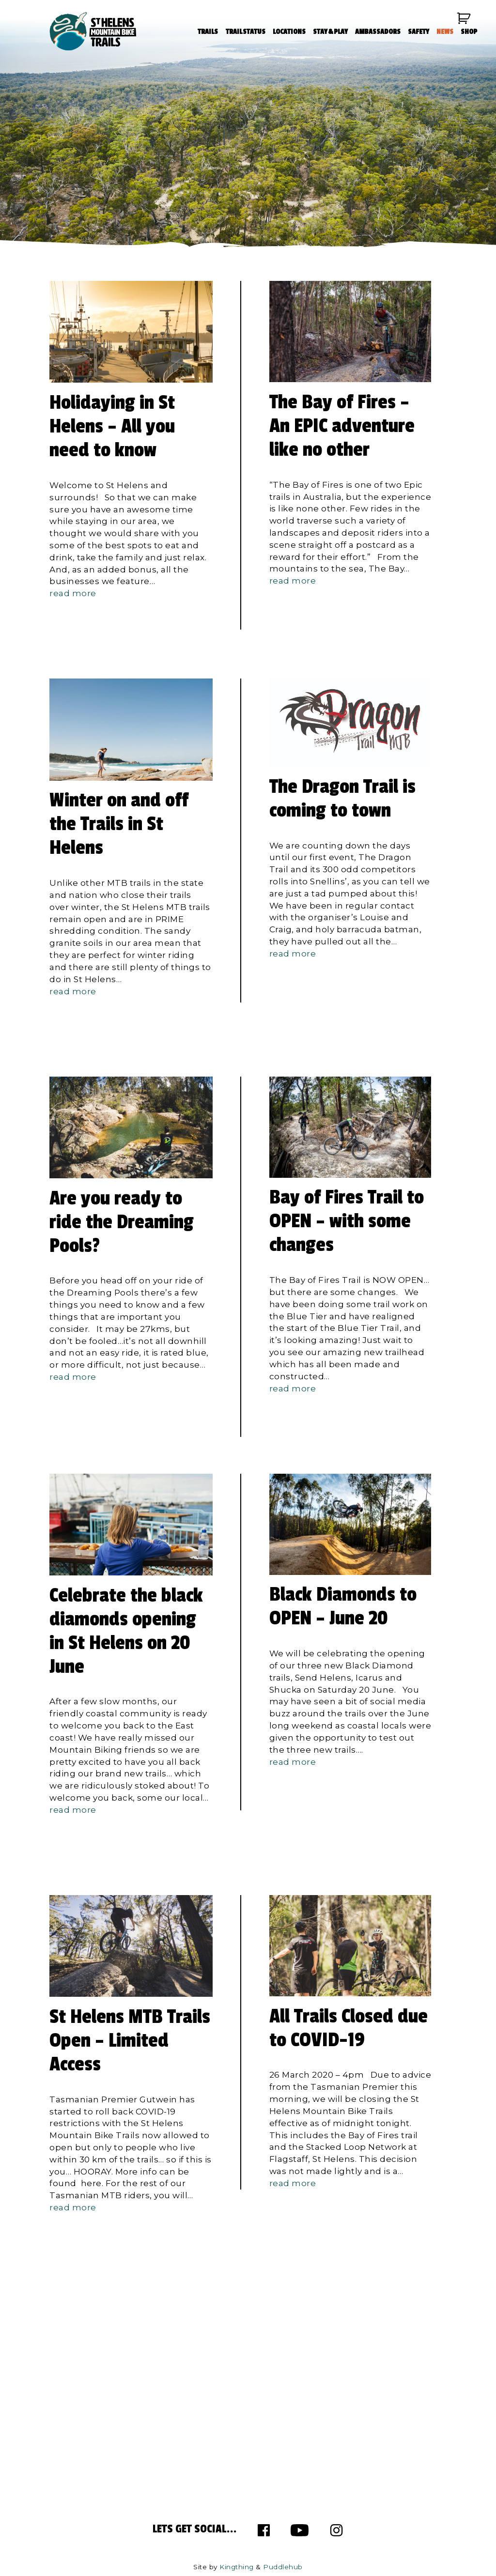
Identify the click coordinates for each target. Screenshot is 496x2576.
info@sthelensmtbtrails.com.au (131, 2382)
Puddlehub (283, 2567)
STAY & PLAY (328, 33)
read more (72, 593)
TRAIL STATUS (244, 33)
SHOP (468, 33)
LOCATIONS (287, 33)
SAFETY (417, 33)
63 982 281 (90, 2418)
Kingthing (236, 2567)
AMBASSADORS (376, 33)
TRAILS (207, 33)
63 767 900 (85, 2406)
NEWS (443, 33)
